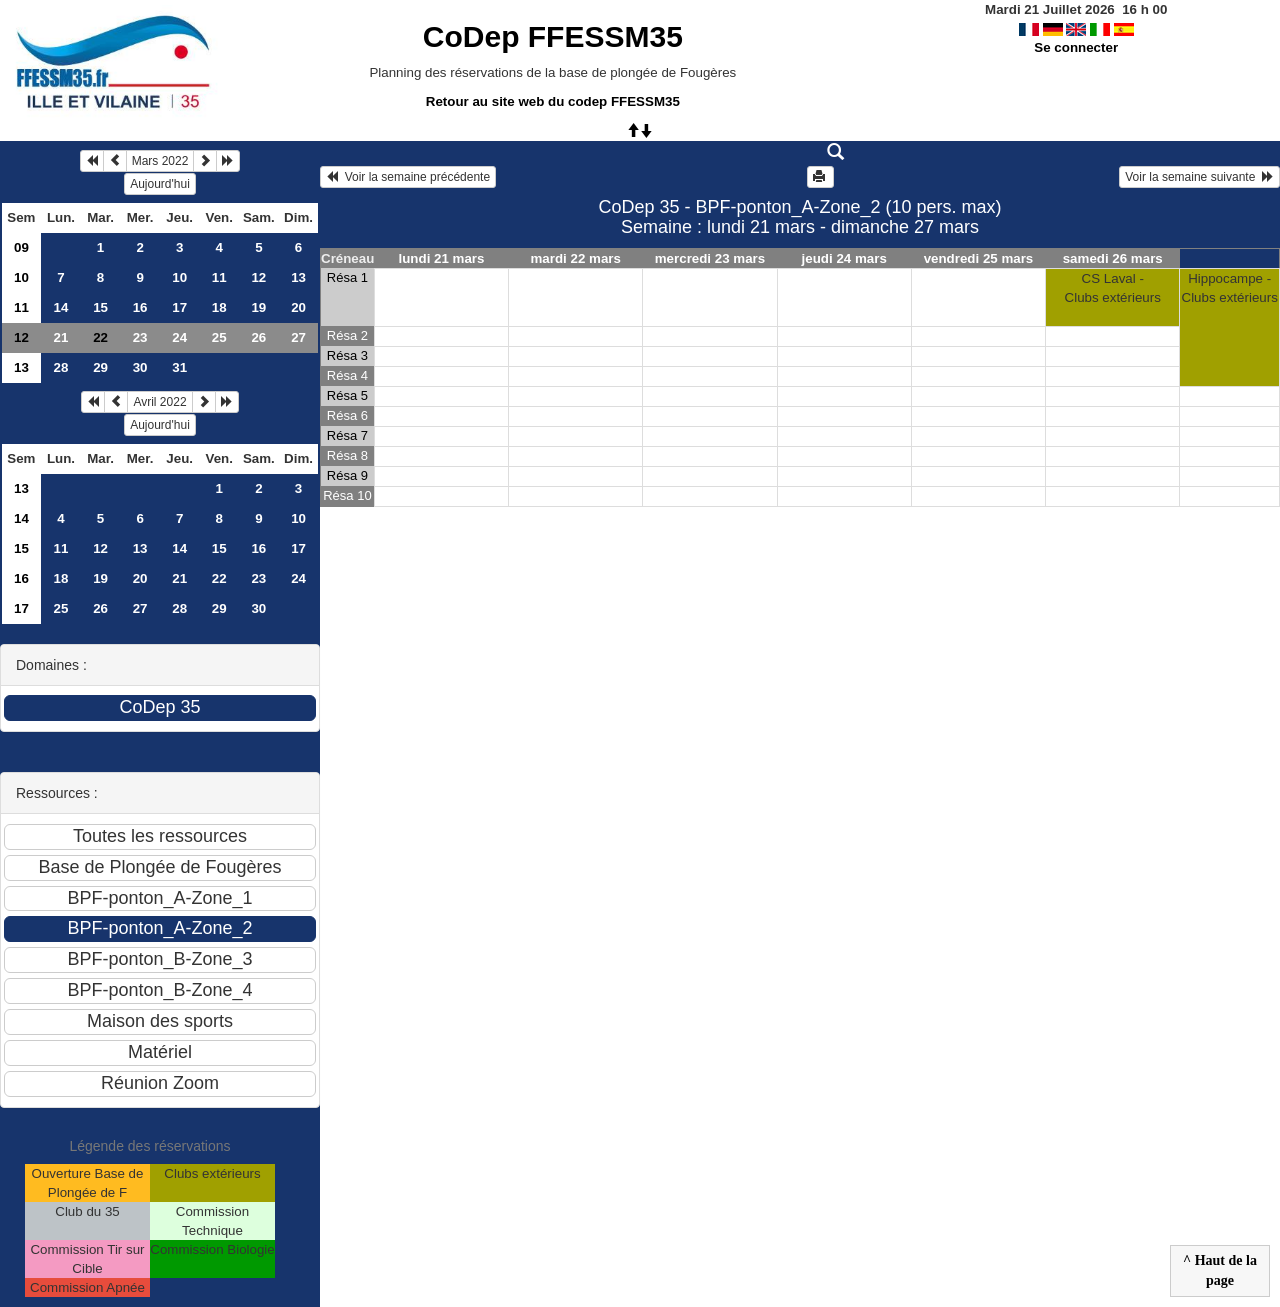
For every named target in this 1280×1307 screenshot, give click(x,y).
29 (100, 367)
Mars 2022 (160, 161)
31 (179, 367)
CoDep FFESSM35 (553, 36)
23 (140, 337)
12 (258, 277)
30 (140, 367)
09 (21, 247)
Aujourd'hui (160, 184)
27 (298, 337)
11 (219, 277)
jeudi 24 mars (844, 258)
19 (258, 307)
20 (298, 307)
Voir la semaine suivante (1199, 177)
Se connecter (1076, 47)
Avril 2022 (159, 402)
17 (179, 307)
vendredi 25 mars (979, 258)
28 (61, 367)
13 (298, 277)
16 (140, 307)
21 (61, 337)
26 (258, 337)
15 (100, 307)
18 (219, 307)
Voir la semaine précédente (408, 177)
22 (219, 578)
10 (21, 277)
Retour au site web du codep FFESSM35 (553, 101)
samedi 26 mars (1113, 258)
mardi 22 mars (576, 258)
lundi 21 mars (442, 258)
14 (61, 307)
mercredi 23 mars (710, 258)
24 (179, 337)
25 (219, 337)
